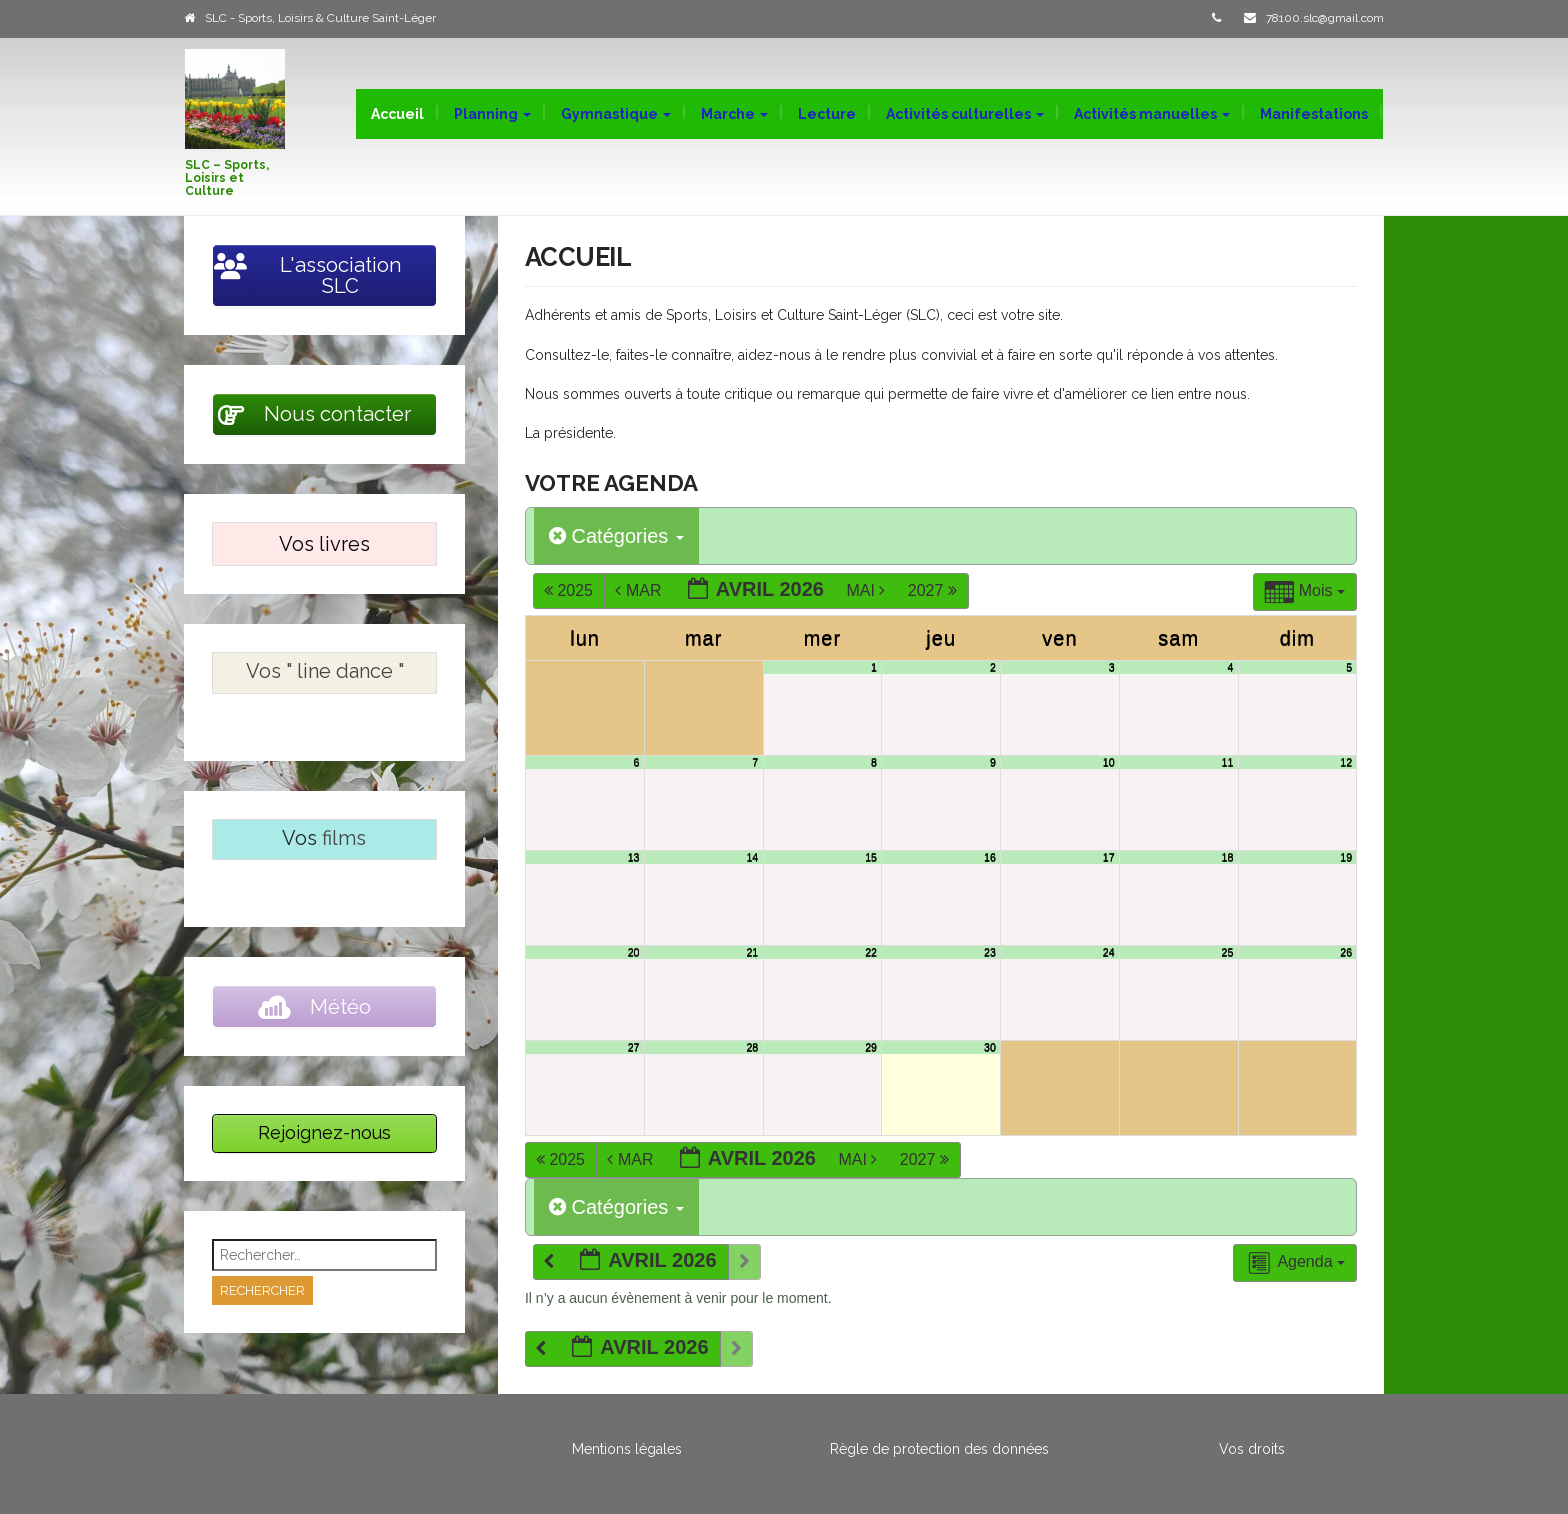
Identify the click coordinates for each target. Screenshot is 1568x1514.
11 (1228, 762)
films (344, 838)
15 (871, 857)
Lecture (827, 114)
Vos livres (324, 544)
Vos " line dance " (325, 671)
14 (752, 857)
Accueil (397, 114)
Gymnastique (616, 114)
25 (1228, 952)
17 (1109, 857)
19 (1346, 857)
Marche (734, 114)
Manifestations (1314, 114)
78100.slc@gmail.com (1325, 18)
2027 (935, 590)
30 (990, 1047)
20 (634, 952)
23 (990, 952)
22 (871, 952)
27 (634, 1047)
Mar (640, 590)
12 (1346, 762)
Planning (492, 114)
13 (634, 857)
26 (1346, 952)
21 (752, 952)
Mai (867, 590)
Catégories (616, 536)
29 (871, 1047)
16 (990, 857)
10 (1109, 762)
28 (752, 1047)
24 (1109, 952)
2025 (570, 590)
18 (1228, 857)
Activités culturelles (965, 114)
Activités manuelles (1152, 114)
